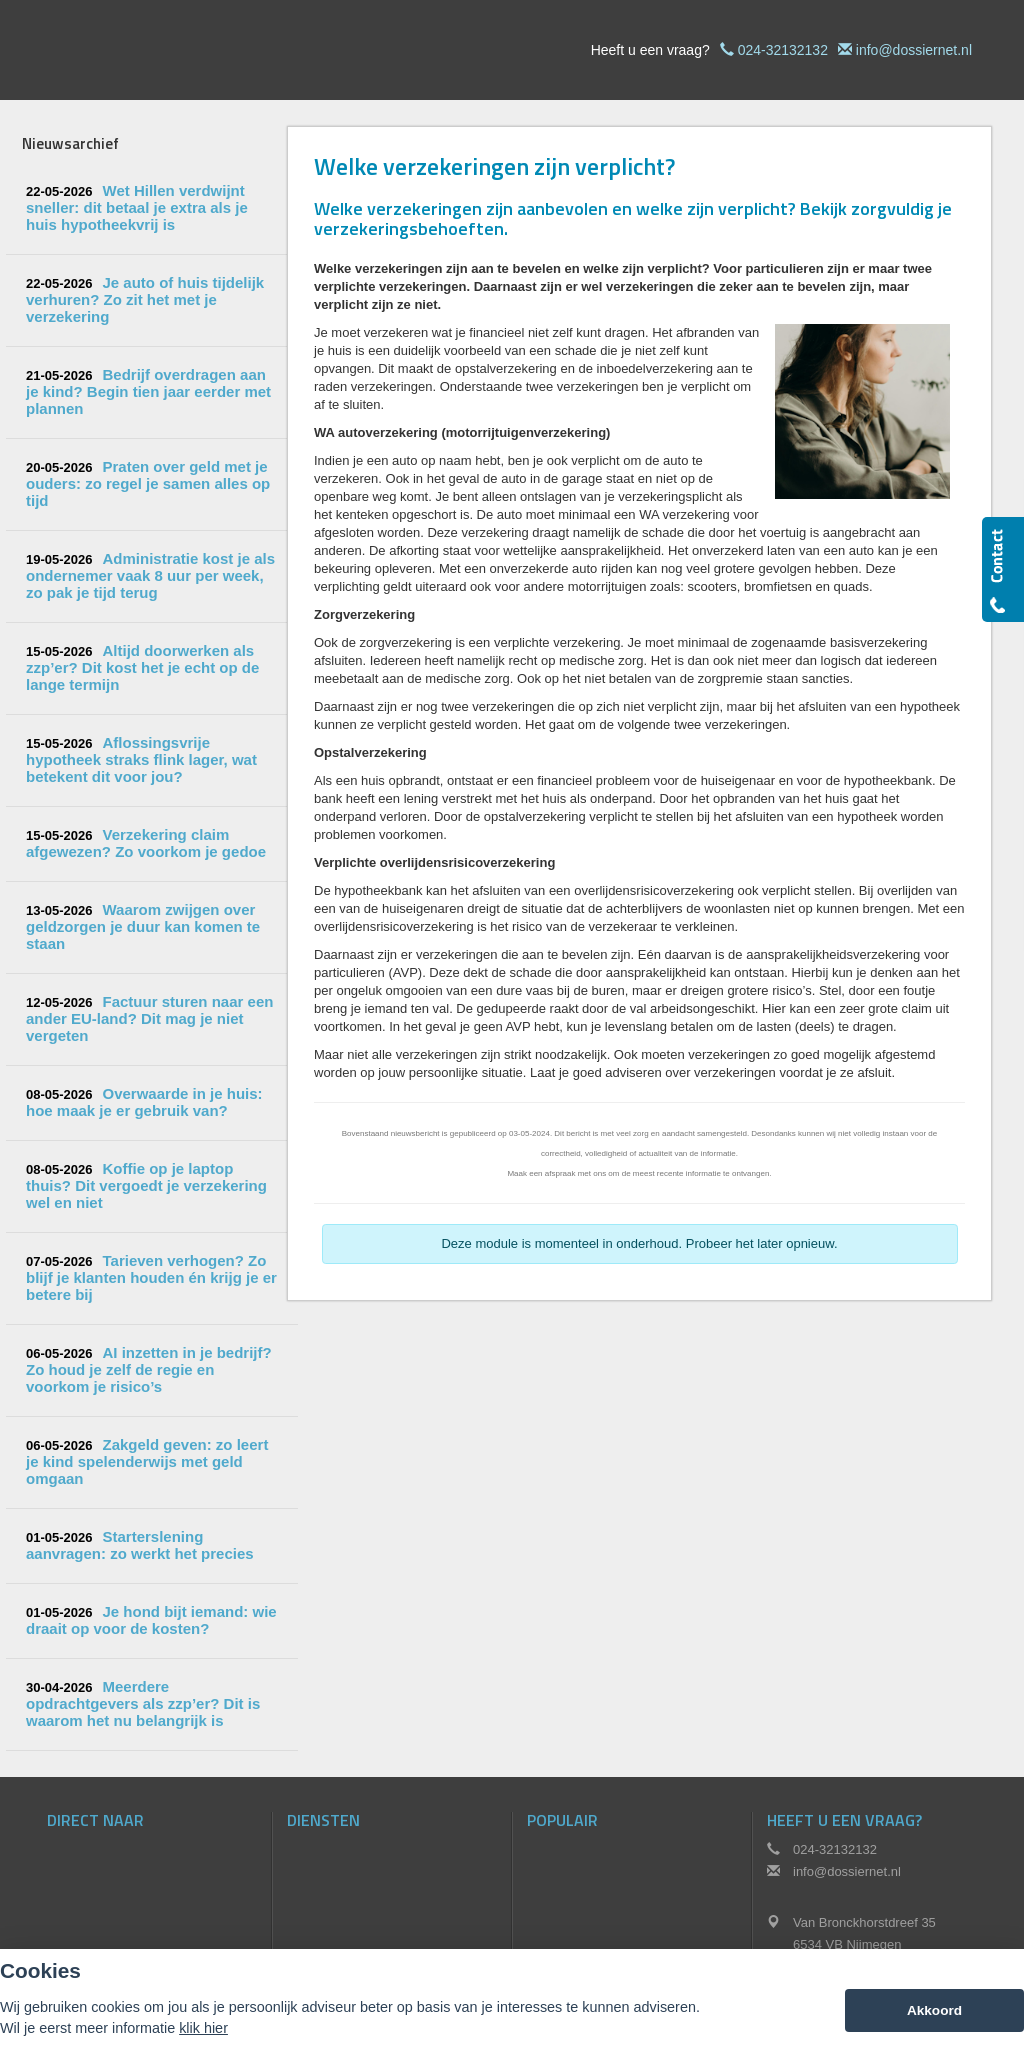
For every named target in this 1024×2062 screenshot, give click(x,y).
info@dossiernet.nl (914, 50)
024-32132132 (783, 50)
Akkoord (934, 2010)
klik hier (203, 2028)
